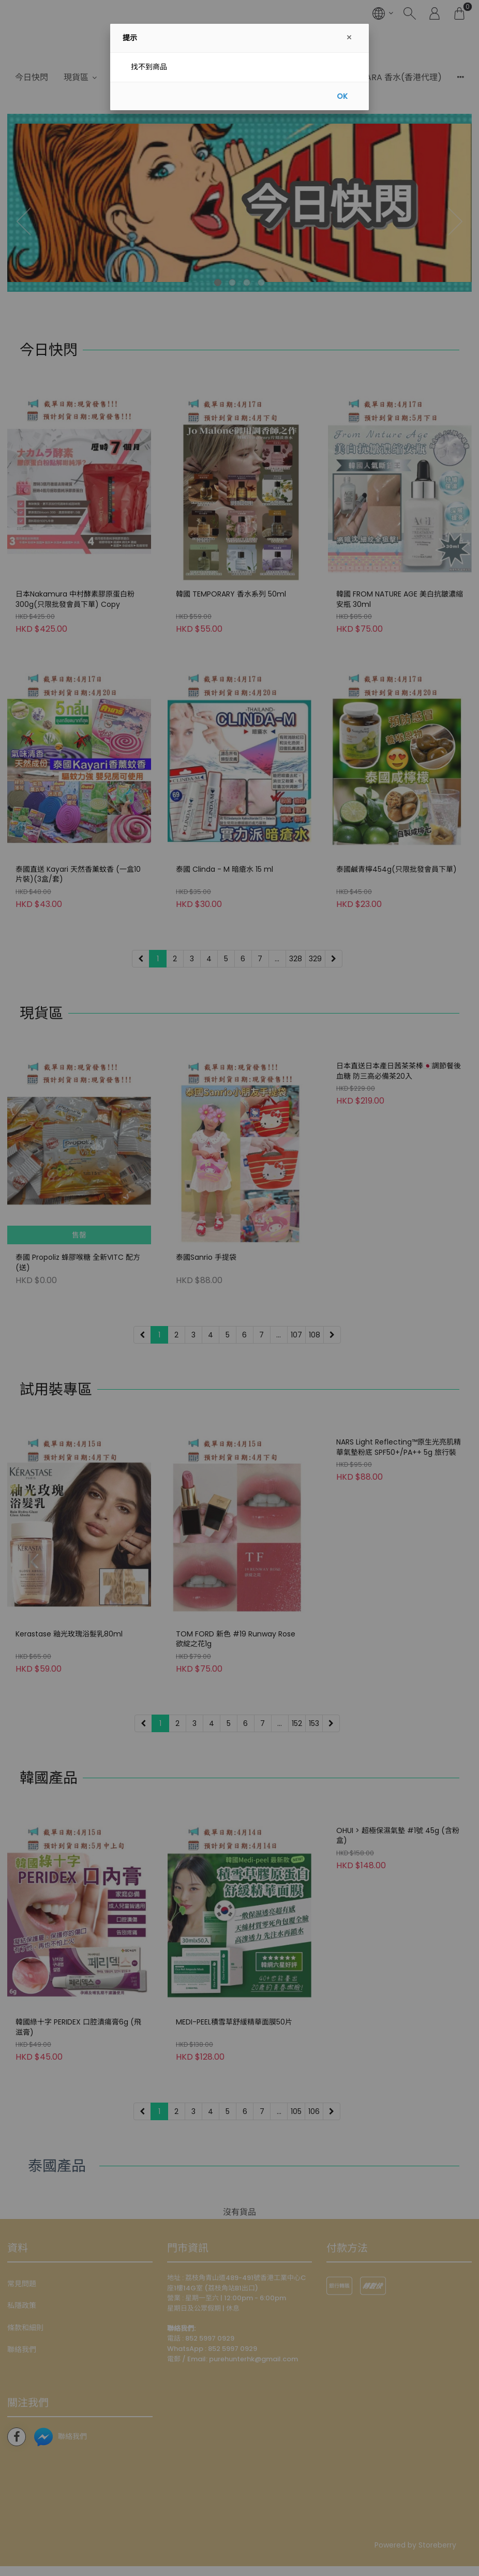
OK (342, 96)
